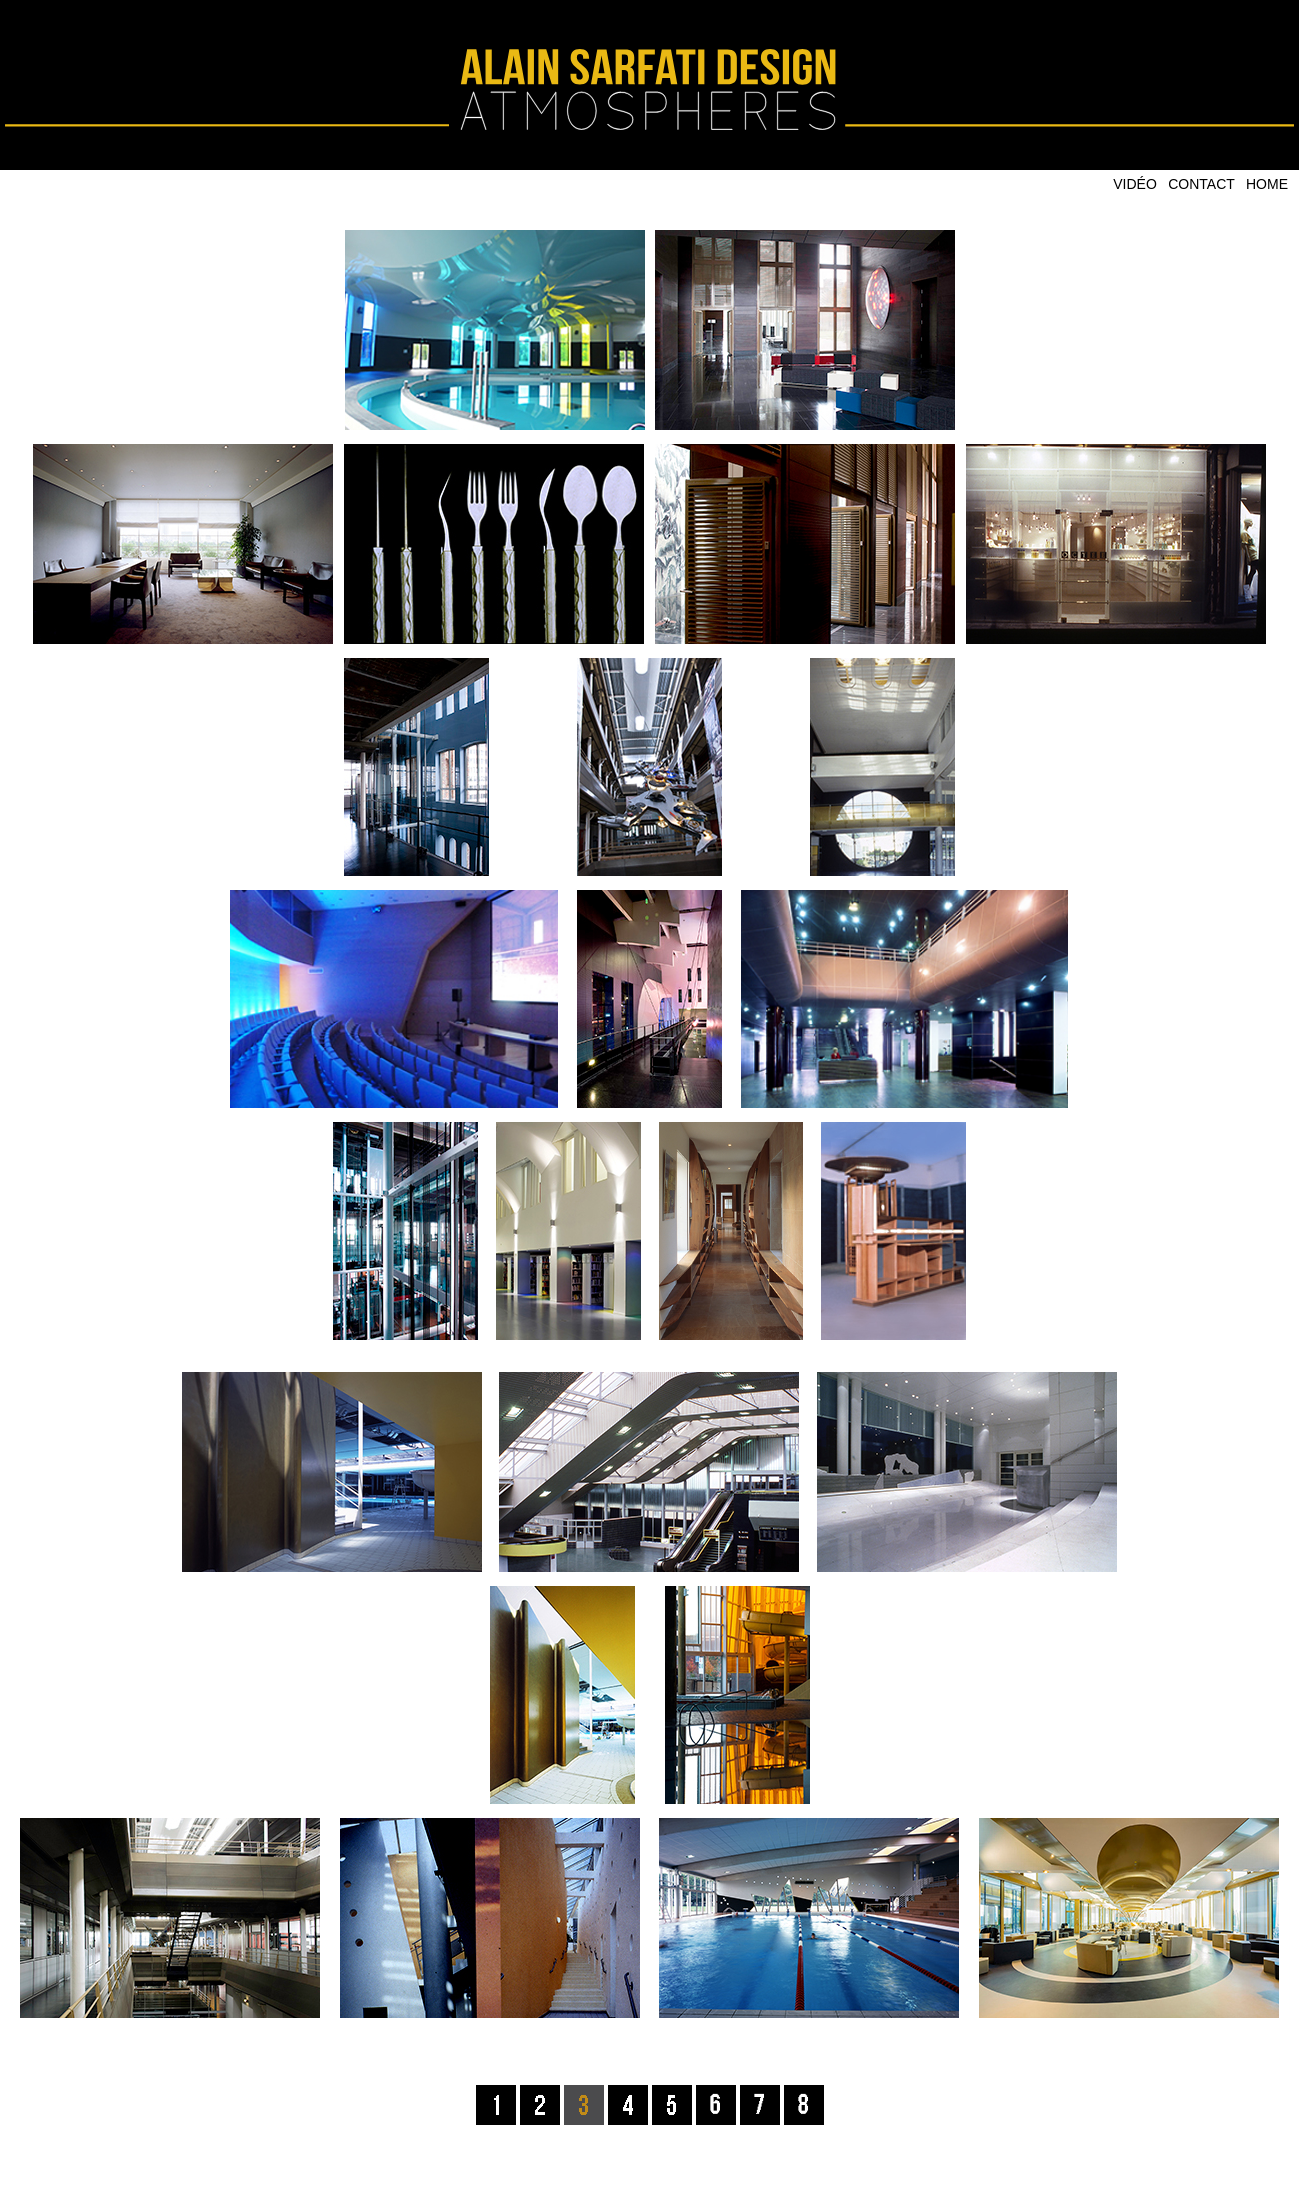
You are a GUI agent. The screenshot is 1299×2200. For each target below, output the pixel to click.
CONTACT (1201, 184)
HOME (1267, 184)
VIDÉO (1135, 184)
